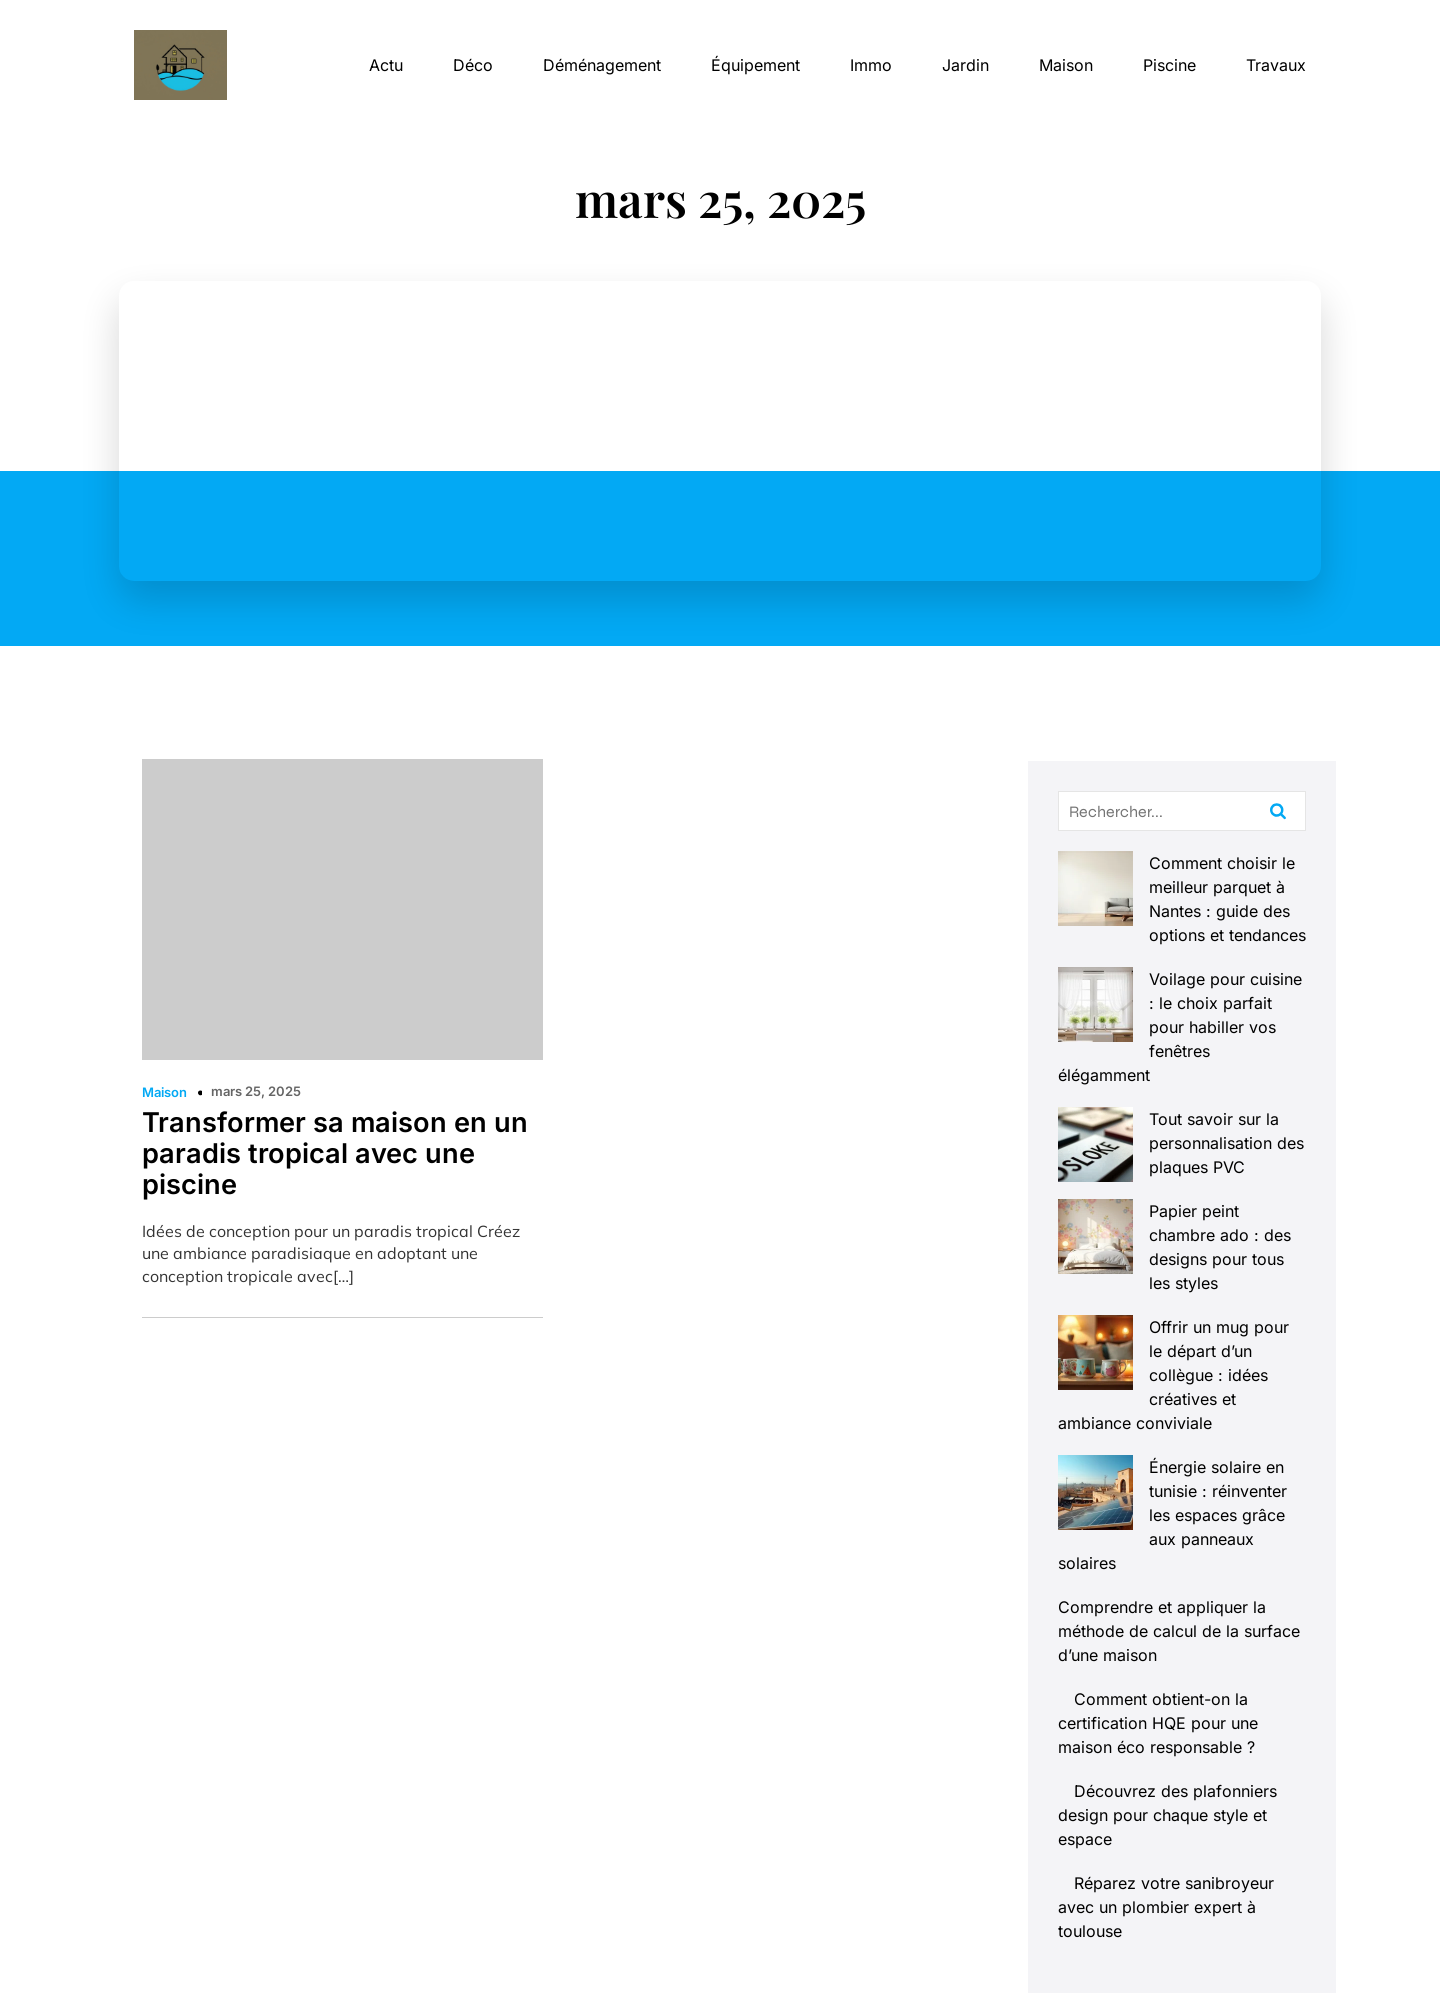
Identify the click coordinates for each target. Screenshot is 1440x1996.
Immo (871, 65)
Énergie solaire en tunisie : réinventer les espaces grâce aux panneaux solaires (1182, 1323)
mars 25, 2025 (256, 1091)
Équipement (755, 65)
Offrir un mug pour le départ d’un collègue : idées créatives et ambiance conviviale (1181, 1231)
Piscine (1169, 65)
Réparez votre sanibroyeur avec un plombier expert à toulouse (1166, 1691)
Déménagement (602, 65)
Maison (1066, 65)
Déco (473, 65)
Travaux (1276, 65)
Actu (386, 65)
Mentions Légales (1000, 1944)
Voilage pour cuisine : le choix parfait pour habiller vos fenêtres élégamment (1181, 979)
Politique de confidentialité (1206, 1944)
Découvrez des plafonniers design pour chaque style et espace (1167, 1599)
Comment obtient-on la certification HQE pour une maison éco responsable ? (1158, 1507)
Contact (865, 1944)
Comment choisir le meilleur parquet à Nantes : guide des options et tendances (1171, 887)
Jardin (965, 65)
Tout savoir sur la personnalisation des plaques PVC (1167, 1071)
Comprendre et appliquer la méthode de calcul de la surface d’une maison (1179, 1415)
